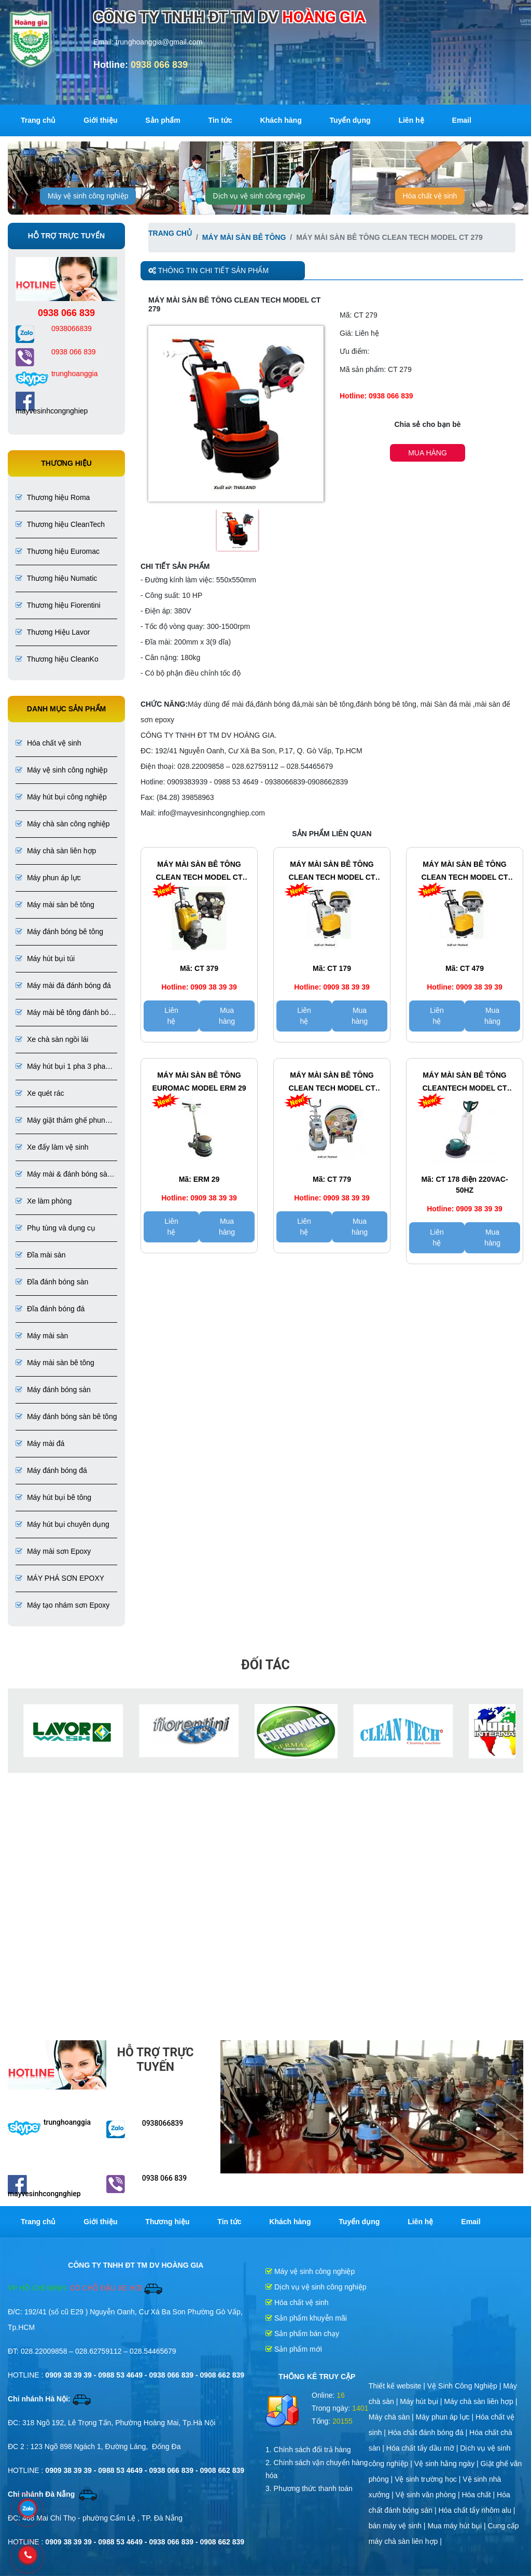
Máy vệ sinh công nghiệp (88, 196)
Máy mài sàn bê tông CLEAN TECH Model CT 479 (465, 872)
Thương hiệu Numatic (56, 578)
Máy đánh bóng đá (51, 1470)
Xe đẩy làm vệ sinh (52, 1147)
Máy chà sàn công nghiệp (63, 824)
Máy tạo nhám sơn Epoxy (62, 1605)
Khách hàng (281, 120)
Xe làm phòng (44, 1201)
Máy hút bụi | (422, 2401)
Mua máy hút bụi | (457, 2526)
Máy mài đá (40, 1443)
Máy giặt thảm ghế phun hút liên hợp (60, 1121)
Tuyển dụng (350, 120)
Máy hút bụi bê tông (53, 1497)
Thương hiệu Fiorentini (58, 605)
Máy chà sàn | (392, 2417)
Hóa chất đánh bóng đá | (428, 2432)
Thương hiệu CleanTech (60, 524)
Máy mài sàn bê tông (55, 904)
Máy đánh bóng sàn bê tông (66, 1416)
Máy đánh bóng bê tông (59, 931)
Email (461, 120)
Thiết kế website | (398, 2386)
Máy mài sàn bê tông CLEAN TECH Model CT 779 (332, 1083)
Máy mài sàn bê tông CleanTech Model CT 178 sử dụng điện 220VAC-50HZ (464, 1083)
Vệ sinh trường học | (429, 2479)
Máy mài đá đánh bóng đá (63, 985)
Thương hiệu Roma (53, 497)
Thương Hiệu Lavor (53, 632)
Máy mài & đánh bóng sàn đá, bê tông (63, 1175)
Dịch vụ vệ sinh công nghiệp (259, 196)
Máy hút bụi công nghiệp (61, 797)
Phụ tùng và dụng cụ (55, 1228)
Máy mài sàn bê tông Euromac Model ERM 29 (199, 1081)
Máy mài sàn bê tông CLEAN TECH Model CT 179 (332, 872)
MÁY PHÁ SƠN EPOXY (60, 1578)
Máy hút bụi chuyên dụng (62, 1524)
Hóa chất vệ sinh (430, 196)
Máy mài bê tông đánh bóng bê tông (66, 1013)
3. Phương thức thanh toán (309, 2488)
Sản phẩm (162, 120)
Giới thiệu (100, 120)
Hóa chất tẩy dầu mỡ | (423, 2448)
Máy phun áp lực (48, 878)
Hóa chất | (479, 2495)
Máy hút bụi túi (45, 958)
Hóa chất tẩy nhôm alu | (476, 2510)
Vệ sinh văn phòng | (429, 2495)
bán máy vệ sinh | (398, 2526)
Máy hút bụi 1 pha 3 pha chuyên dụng (60, 1067)
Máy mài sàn (42, 1336)
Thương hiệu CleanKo (57, 659)
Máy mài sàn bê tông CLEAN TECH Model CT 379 (199, 872)
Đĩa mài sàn (41, 1255)
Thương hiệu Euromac (58, 551)
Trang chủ (38, 120)
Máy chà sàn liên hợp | (480, 2401)
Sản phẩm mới (294, 2349)
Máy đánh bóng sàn (53, 1389)
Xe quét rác (40, 1093)
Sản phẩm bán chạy (302, 2333)
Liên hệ (411, 120)
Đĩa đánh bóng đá (50, 1309)
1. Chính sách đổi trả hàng (308, 2449)
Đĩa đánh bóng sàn (52, 1282)
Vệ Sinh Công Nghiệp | (465, 2386)
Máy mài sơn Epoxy (53, 1551)
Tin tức (220, 120)
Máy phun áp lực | (446, 2417)
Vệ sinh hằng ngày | (447, 2463)
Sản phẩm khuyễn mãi (306, 2318)
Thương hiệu (167, 2221)
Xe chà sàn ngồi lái (52, 1039)
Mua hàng (427, 453)
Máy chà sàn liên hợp (56, 851)
